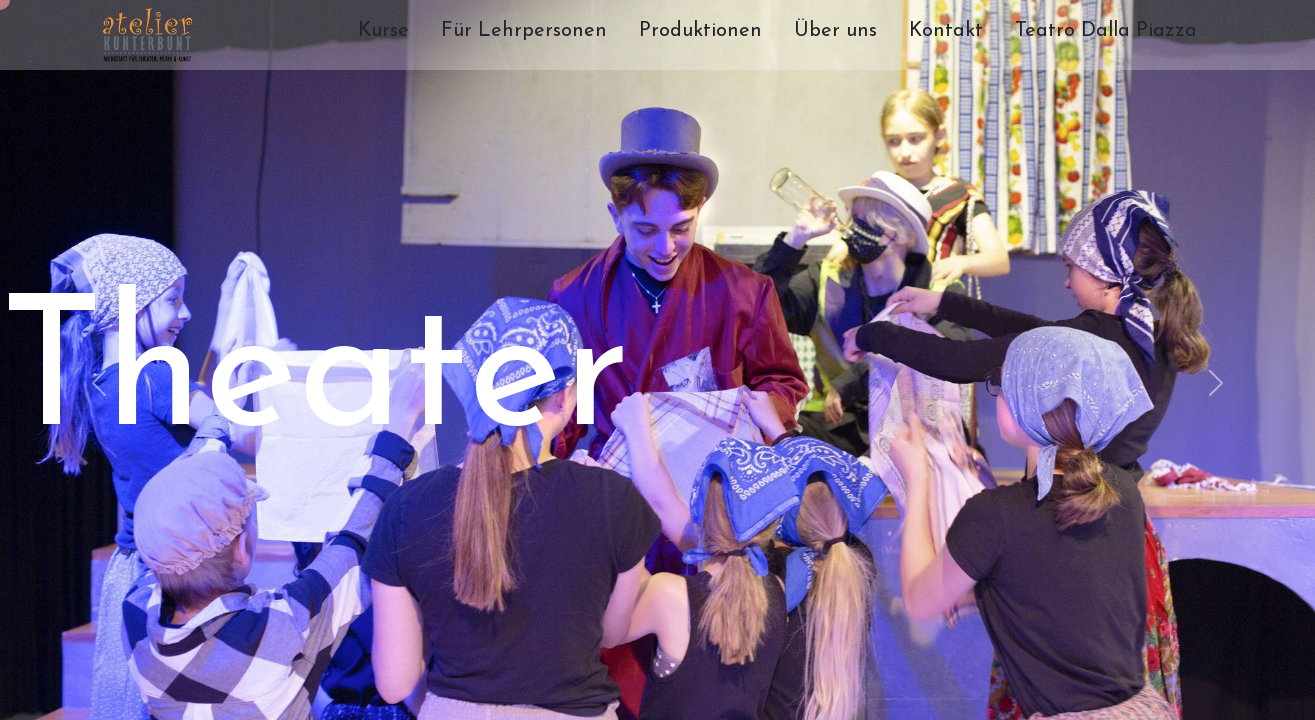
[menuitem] (383, 35)
